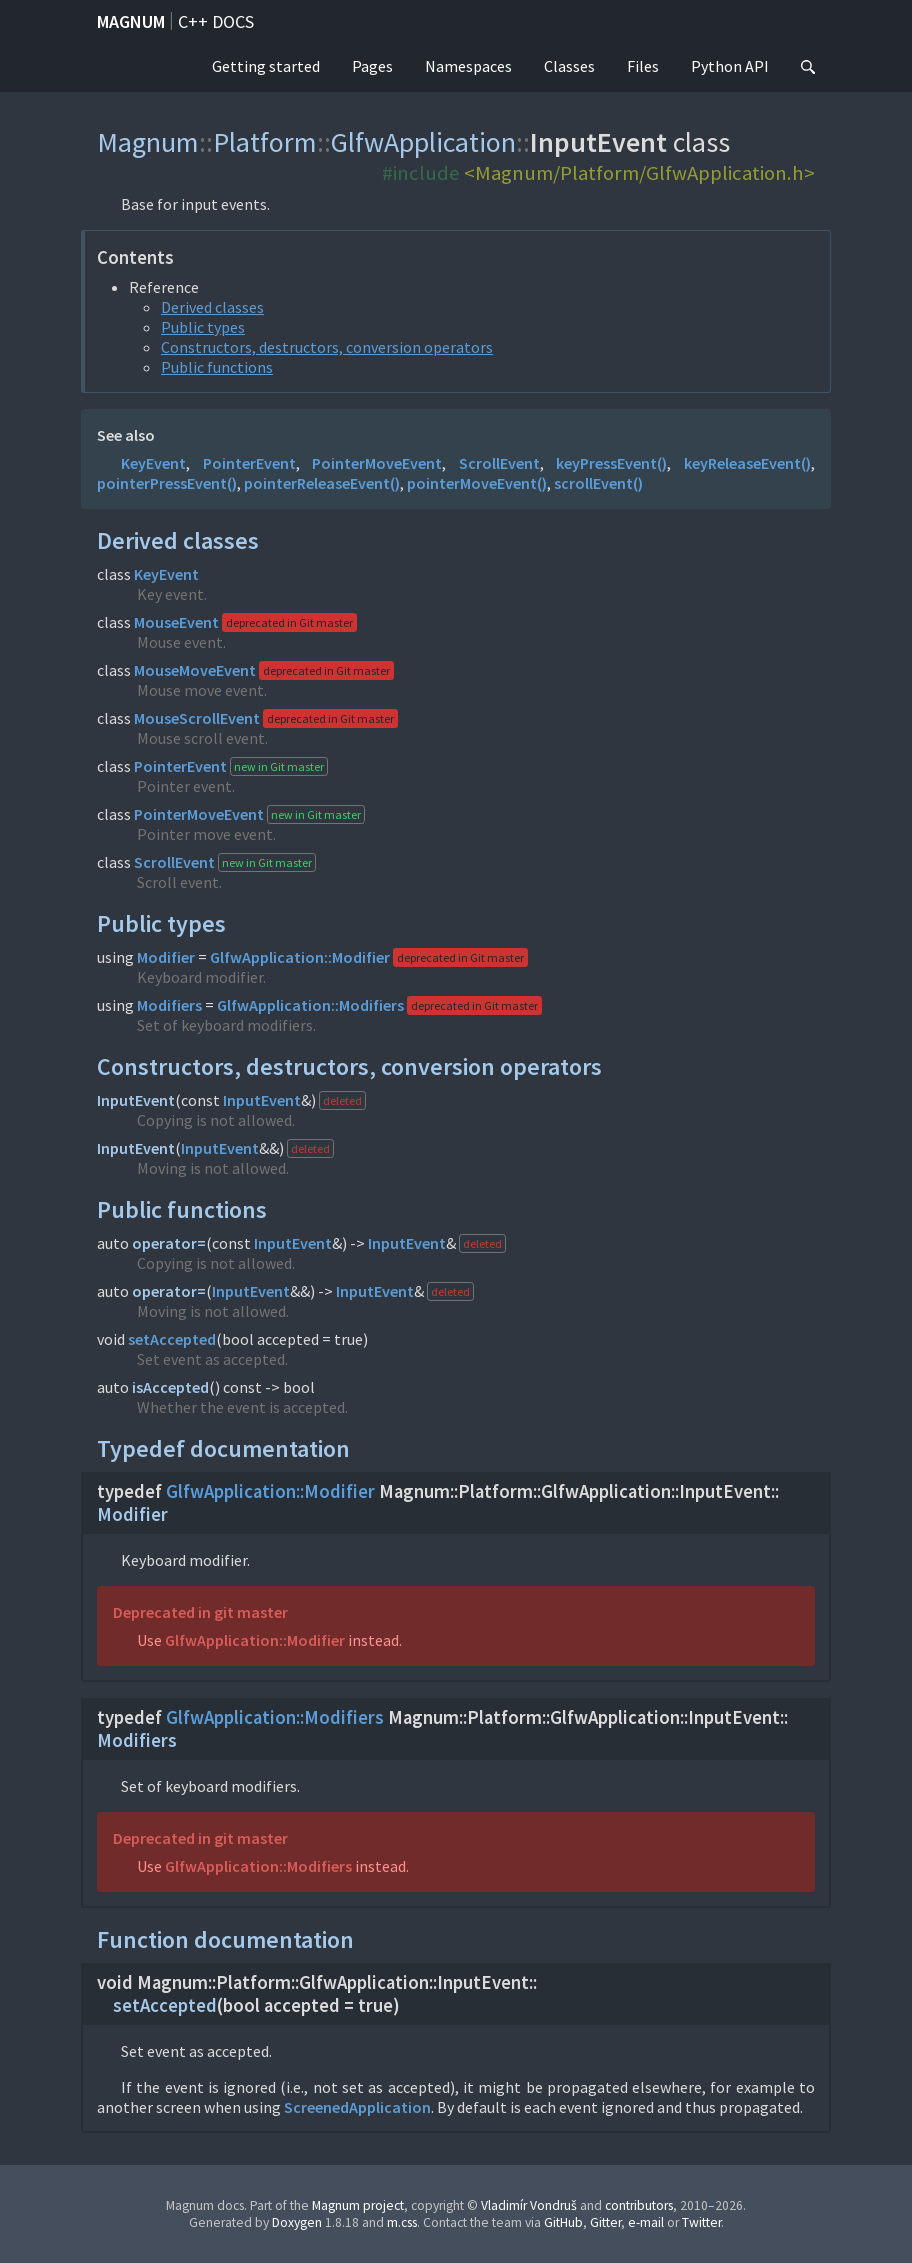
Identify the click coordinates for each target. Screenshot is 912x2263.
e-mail (646, 2222)
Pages (372, 66)
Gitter (605, 2222)
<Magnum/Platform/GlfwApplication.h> (639, 173)
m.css (402, 2222)
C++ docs (216, 21)
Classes (569, 66)
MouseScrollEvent (197, 718)
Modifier (166, 957)
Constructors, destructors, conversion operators (327, 347)
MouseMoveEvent (195, 670)
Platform (265, 142)
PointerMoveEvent (377, 463)
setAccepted (172, 1339)
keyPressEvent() (611, 463)
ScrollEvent (499, 463)
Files (643, 66)
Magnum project (358, 2205)
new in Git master (279, 766)
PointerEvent (249, 463)
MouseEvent (176, 622)
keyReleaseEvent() (747, 463)
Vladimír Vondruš (529, 2205)
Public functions (217, 367)
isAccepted (170, 1387)
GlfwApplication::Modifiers (310, 1005)
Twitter (701, 2222)
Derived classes (212, 307)
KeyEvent (153, 463)
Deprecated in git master (200, 1612)
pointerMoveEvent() (477, 483)
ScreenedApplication (357, 2107)
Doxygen (297, 2222)
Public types (203, 327)
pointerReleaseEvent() (322, 483)
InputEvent (136, 1100)
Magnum (131, 21)
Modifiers (169, 1005)
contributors (639, 2205)
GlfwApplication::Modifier (300, 957)
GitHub (563, 2222)
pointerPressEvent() (167, 483)
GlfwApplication (423, 142)
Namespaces (468, 66)
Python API (730, 66)
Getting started (266, 66)
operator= (169, 1243)
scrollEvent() (598, 483)
